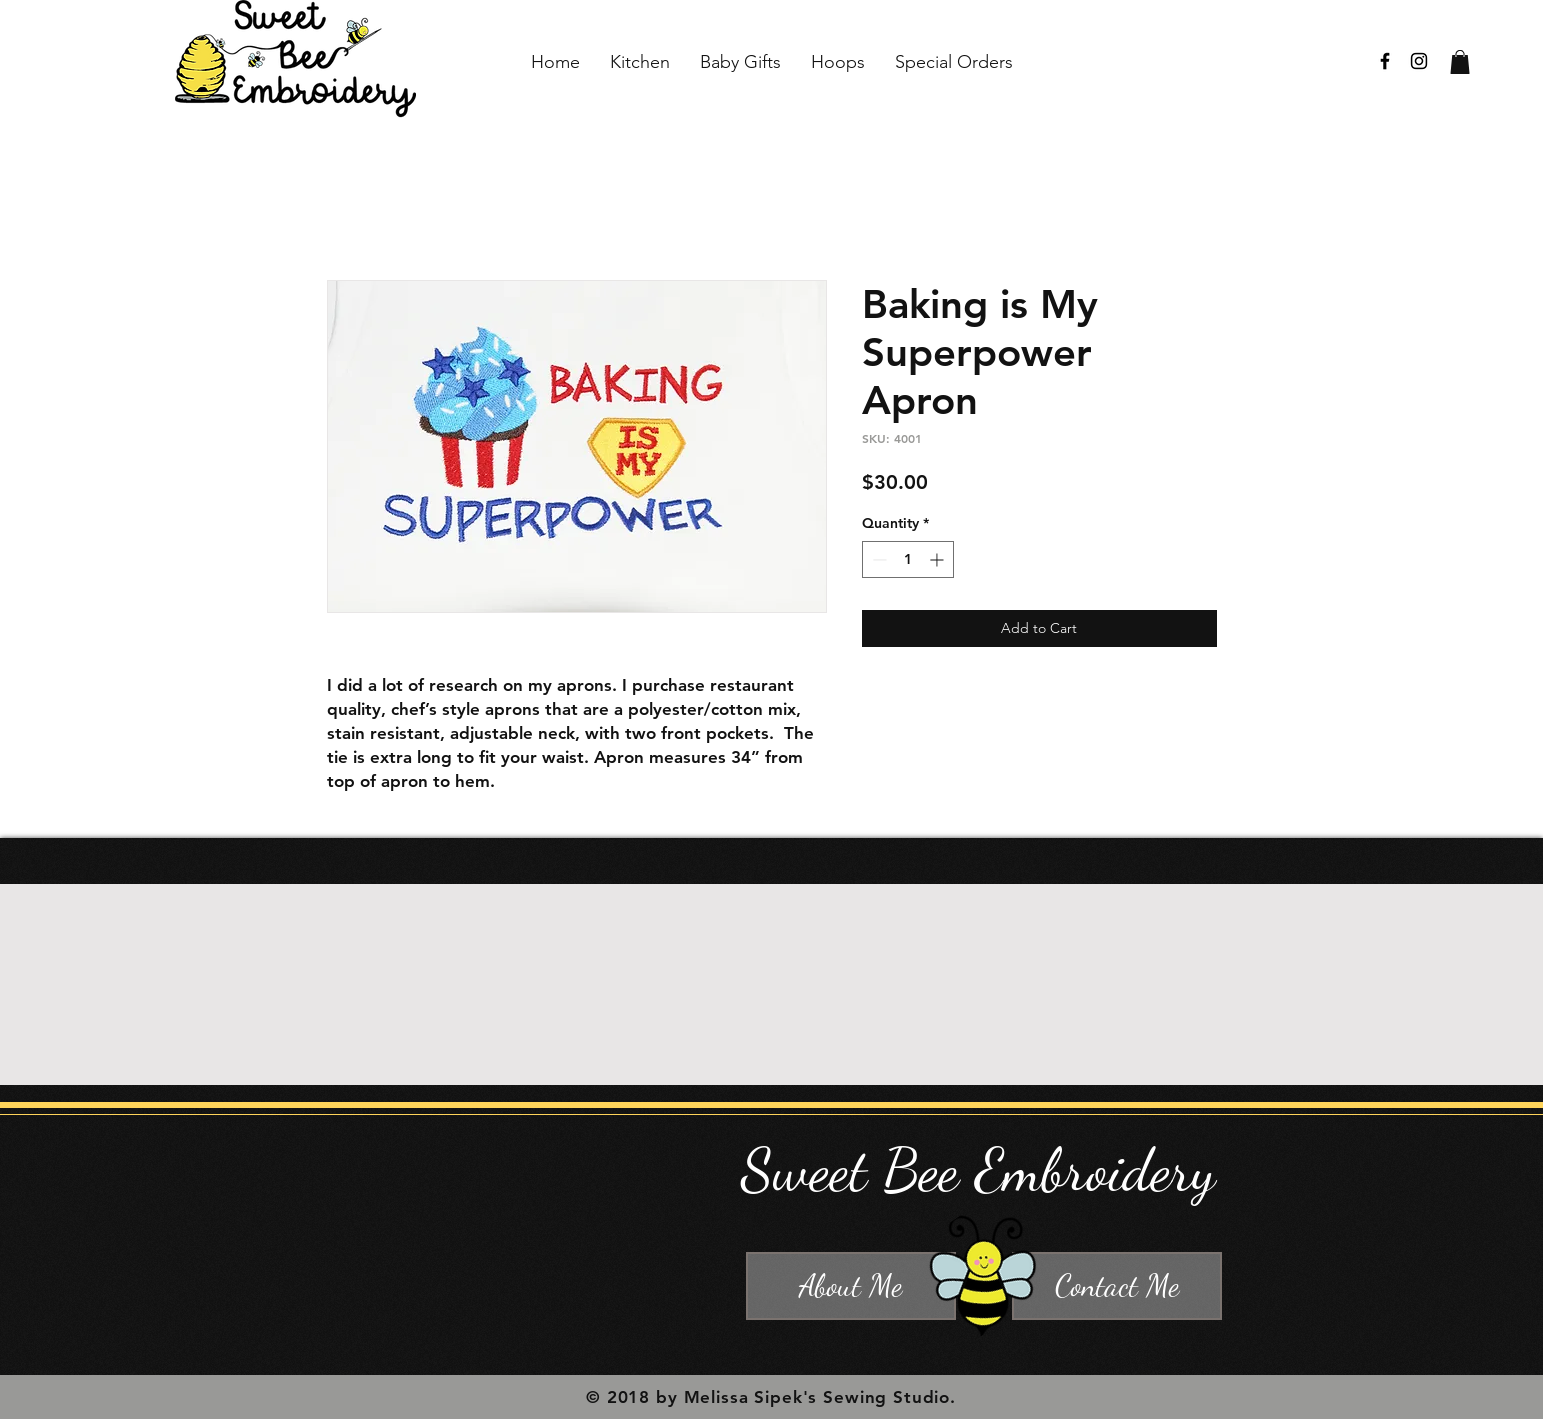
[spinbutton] (908, 559)
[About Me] (851, 1286)
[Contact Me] (1117, 1286)
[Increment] (938, 559)
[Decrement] (877, 559)
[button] (1460, 62)
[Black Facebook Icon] (1385, 61)
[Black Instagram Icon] (1419, 61)
